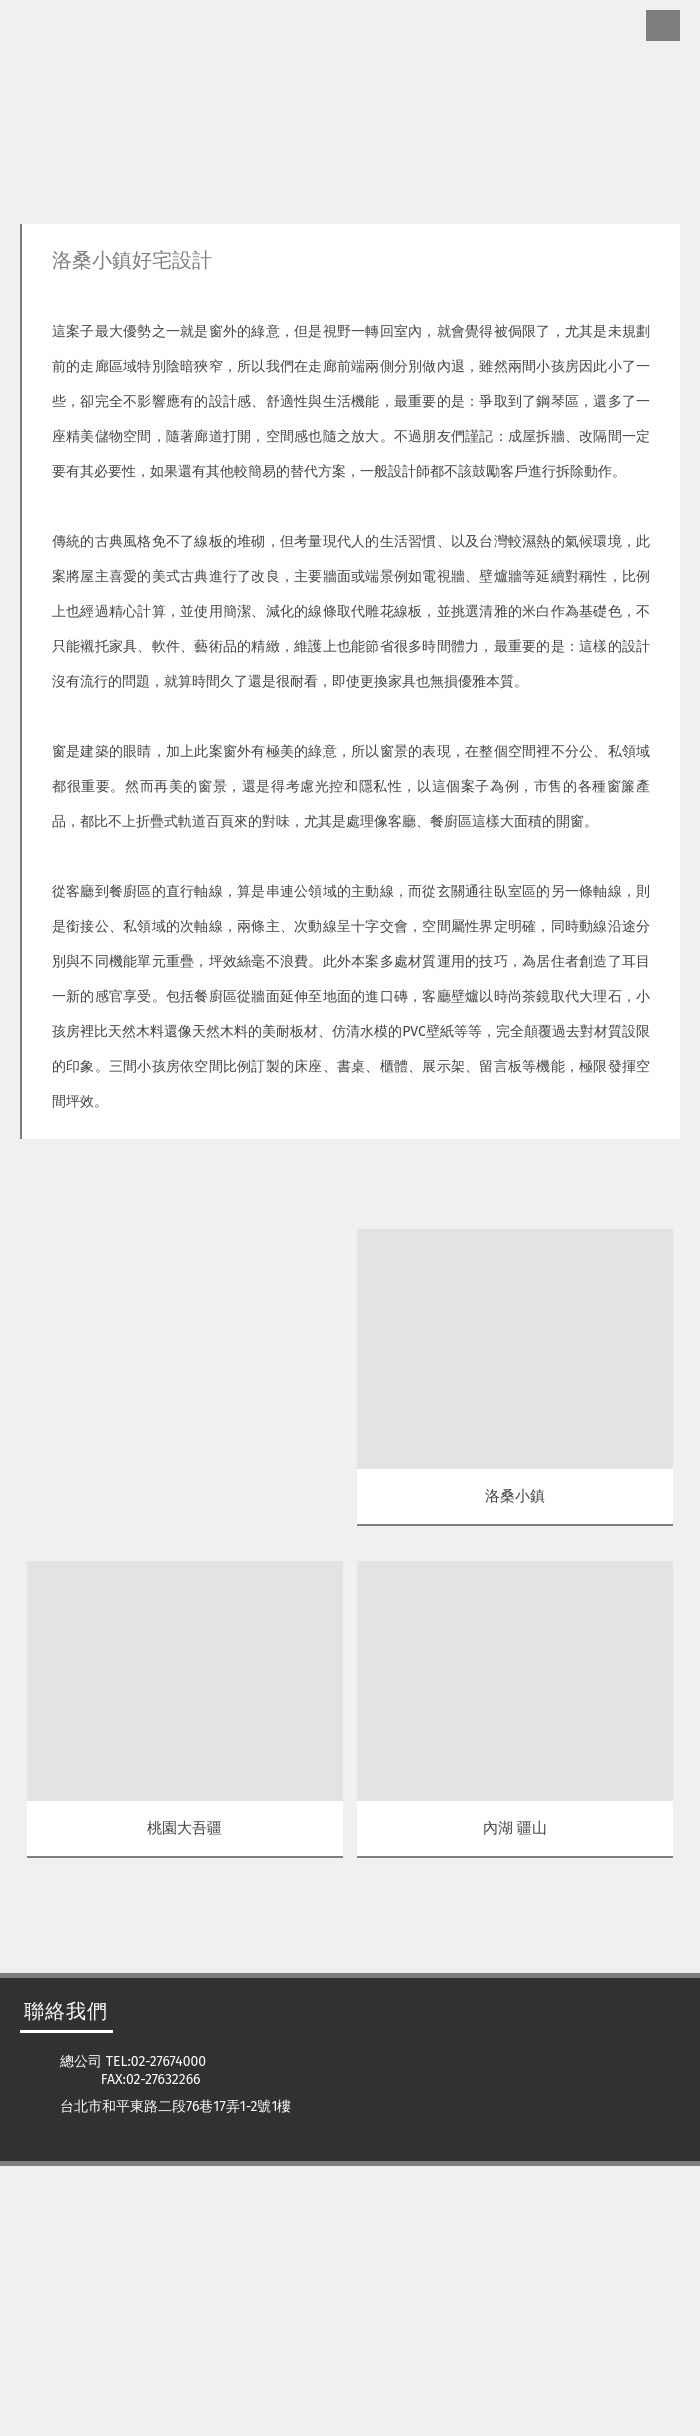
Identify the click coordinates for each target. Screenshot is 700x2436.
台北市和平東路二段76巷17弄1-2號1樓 (175, 2376)
